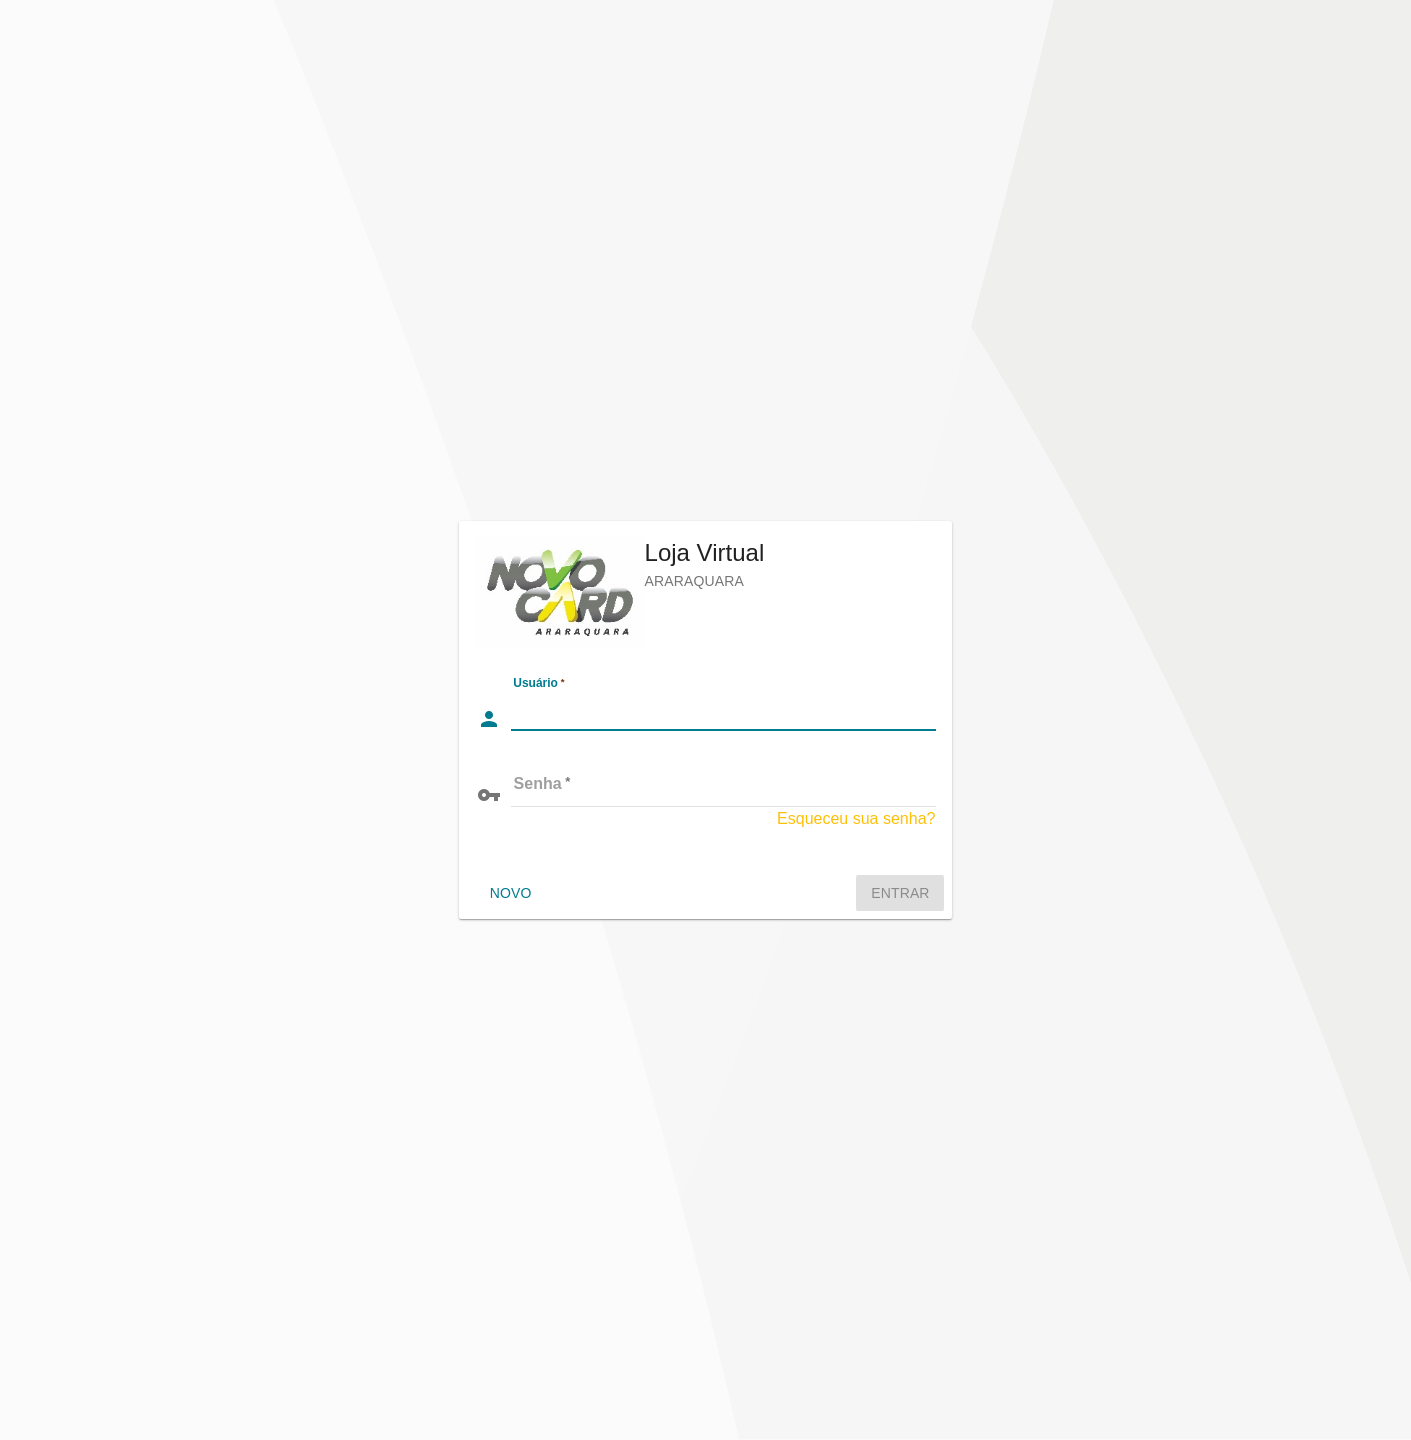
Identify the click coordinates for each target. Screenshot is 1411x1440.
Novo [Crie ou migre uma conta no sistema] (511, 893)
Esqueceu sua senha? (856, 818)
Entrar (900, 893)
